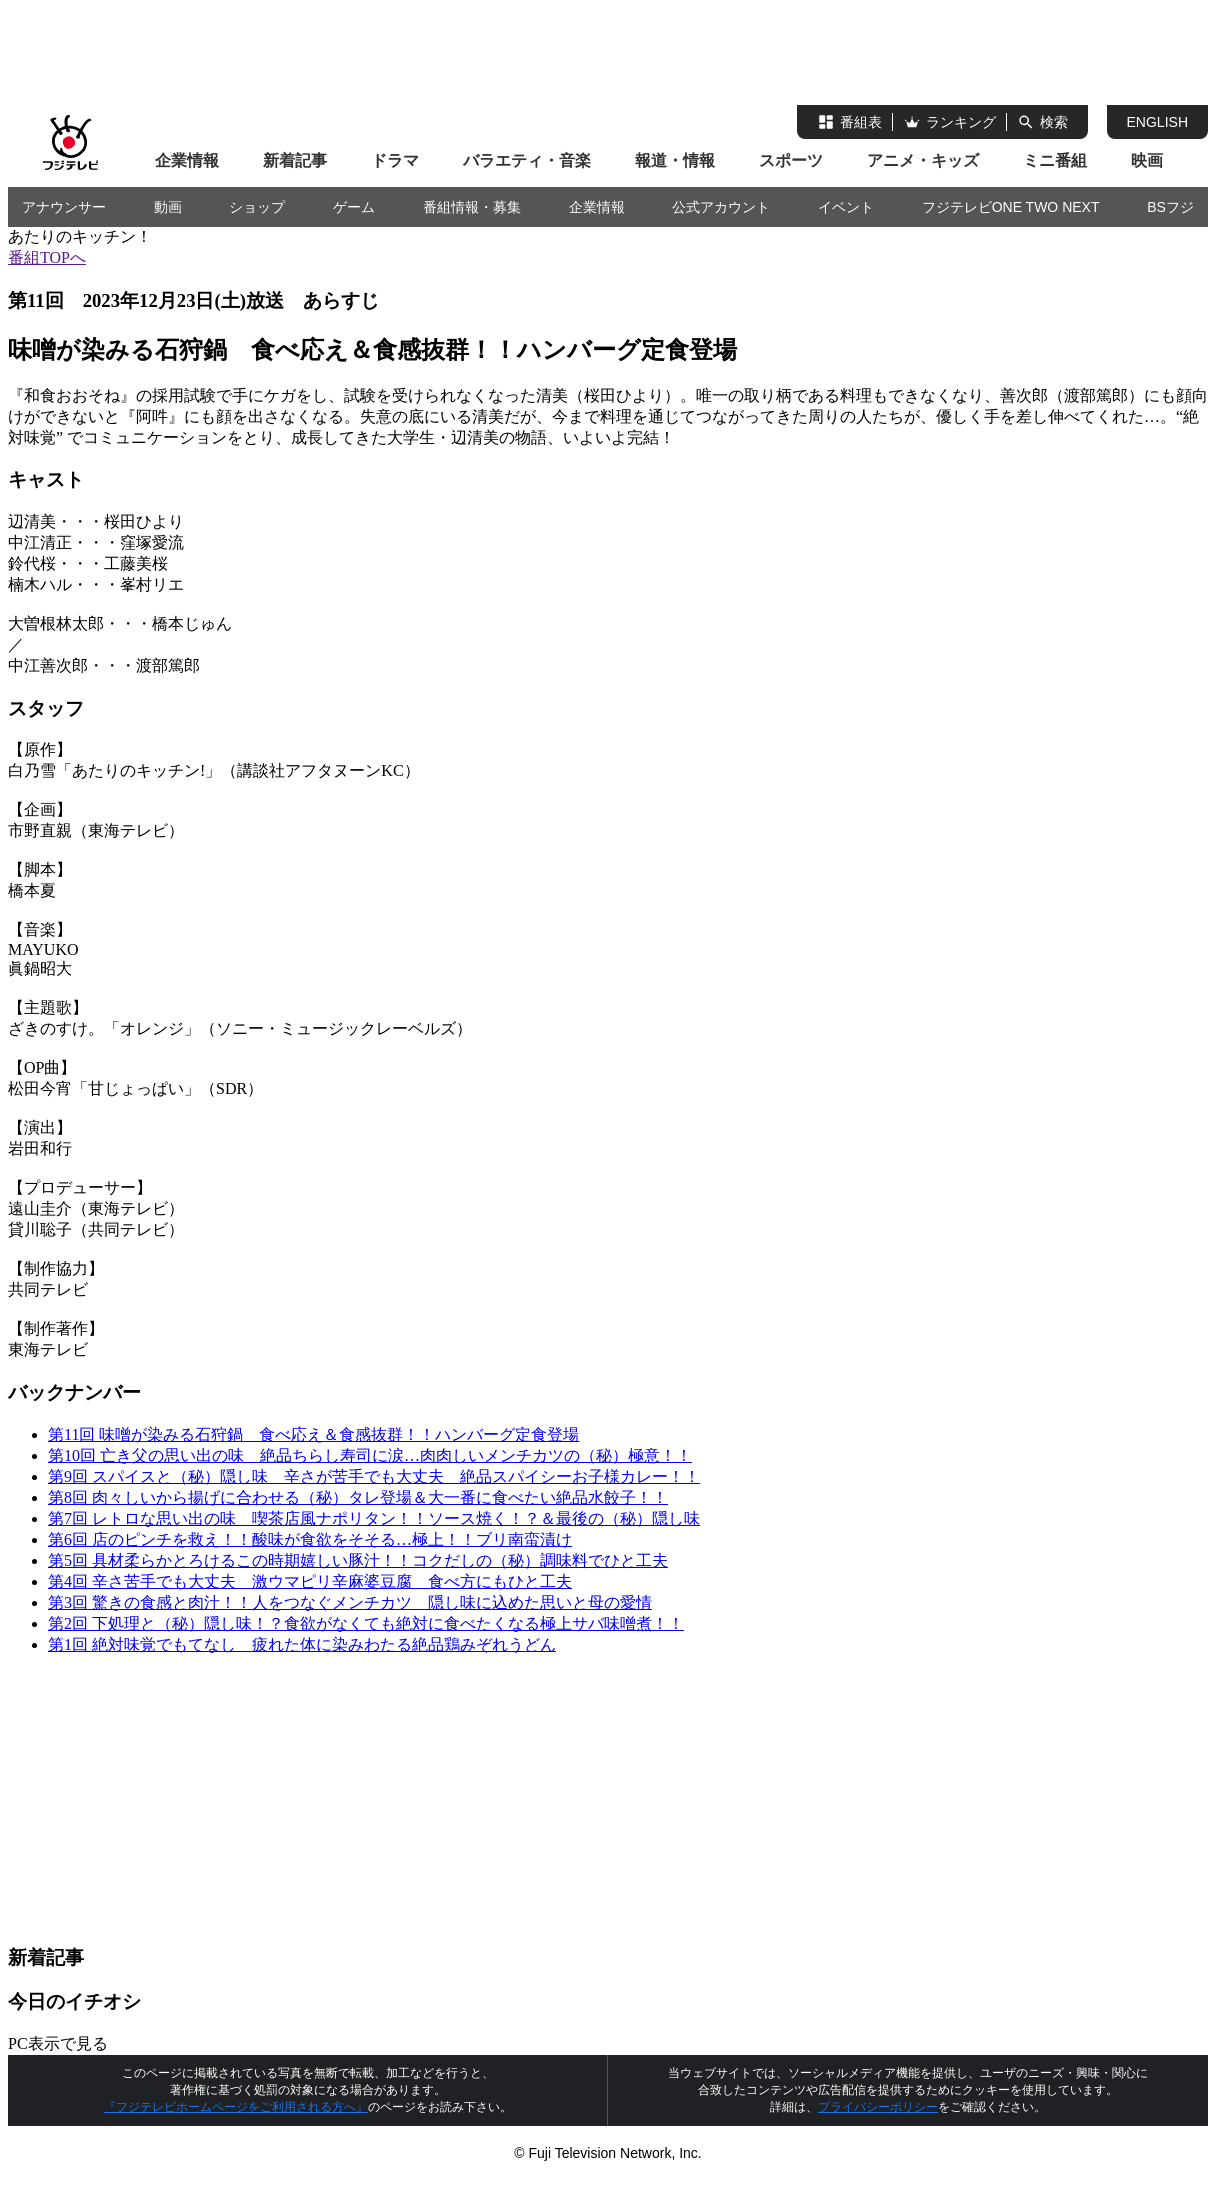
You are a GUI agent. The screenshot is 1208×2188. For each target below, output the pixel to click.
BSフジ (1170, 207)
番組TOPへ (47, 257)
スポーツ (791, 160)
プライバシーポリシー (878, 2107)
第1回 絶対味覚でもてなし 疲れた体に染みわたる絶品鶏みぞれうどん (302, 1644)
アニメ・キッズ (923, 160)
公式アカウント (721, 207)
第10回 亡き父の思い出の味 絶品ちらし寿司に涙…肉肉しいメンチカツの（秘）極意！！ (370, 1455)
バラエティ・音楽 (527, 160)
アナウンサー (64, 207)
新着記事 (295, 160)
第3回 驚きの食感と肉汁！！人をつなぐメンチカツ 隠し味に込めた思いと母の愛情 (350, 1602)
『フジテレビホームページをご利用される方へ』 (236, 2107)
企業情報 (187, 160)
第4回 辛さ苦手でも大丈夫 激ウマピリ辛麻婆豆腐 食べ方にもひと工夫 (310, 1581)
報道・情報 (675, 160)
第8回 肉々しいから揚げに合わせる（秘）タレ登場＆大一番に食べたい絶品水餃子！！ (358, 1497)
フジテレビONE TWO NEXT (1011, 207)
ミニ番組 (1055, 160)
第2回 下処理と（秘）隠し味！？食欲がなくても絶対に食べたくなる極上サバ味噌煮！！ (366, 1623)
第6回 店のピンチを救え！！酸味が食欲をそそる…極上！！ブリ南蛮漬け (310, 1539)
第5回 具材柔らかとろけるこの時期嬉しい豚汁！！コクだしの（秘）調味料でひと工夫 (358, 1560)
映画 (1147, 160)
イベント (846, 207)
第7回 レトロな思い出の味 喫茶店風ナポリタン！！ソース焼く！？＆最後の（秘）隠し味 (374, 1518)
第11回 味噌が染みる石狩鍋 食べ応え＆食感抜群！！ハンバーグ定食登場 (313, 1434)
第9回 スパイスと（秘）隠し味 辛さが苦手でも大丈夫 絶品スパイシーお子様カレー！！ (374, 1476)
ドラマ (395, 160)
